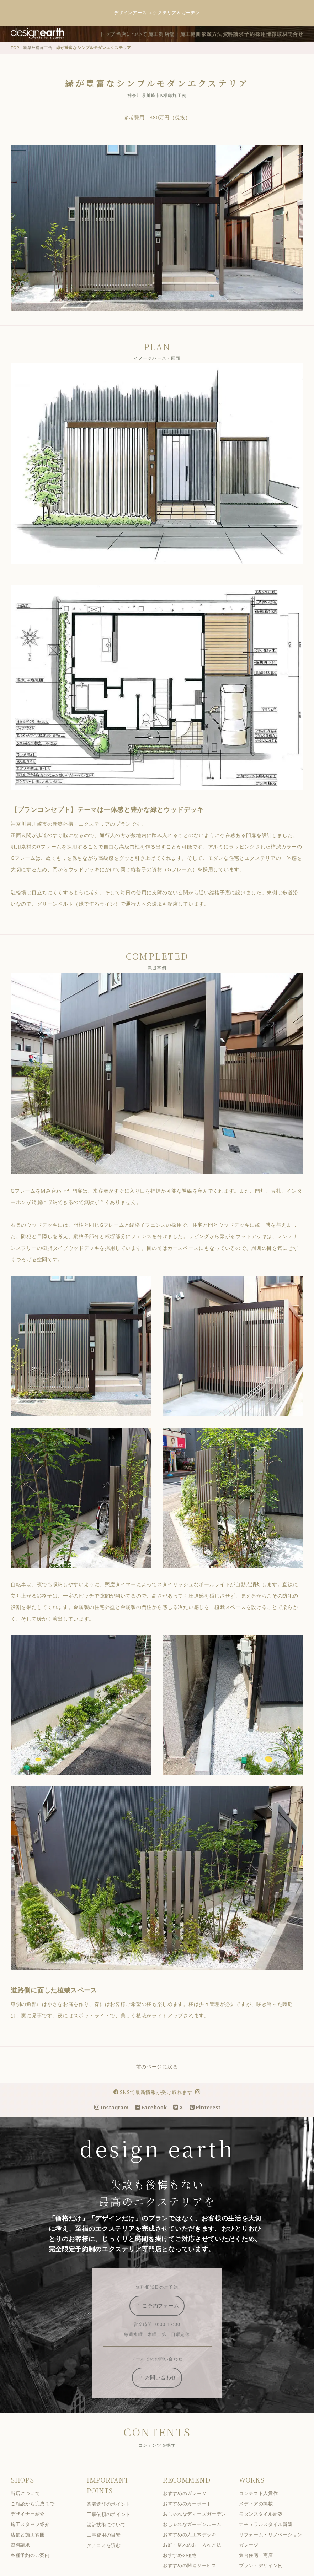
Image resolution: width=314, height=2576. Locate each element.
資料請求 (280, 32)
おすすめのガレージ (190, 2504)
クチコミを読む (109, 2556)
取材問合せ (293, 44)
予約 (301, 32)
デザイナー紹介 (33, 2525)
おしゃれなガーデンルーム (197, 2535)
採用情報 (264, 44)
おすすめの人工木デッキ (195, 2545)
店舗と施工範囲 (33, 2545)
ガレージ (254, 2555)
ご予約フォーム (162, 2316)
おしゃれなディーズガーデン (199, 2525)
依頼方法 (253, 32)
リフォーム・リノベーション (276, 2545)
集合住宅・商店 (261, 2566)
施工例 (188, 32)
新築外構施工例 (43, 58)
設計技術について (111, 2535)
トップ (131, 32)
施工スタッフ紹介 (35, 2535)
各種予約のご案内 (35, 2566)
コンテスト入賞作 (263, 2504)
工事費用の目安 (109, 2546)
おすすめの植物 (185, 2566)
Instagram (117, 2117)
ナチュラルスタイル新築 (271, 2535)
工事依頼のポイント (114, 2525)
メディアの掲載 (261, 2514)
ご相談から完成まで (38, 2514)
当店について (159, 32)
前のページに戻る (162, 2077)
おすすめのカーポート (192, 2514)
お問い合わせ (163, 2388)
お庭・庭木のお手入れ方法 (197, 2555)
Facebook (156, 2117)
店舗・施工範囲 (220, 32)
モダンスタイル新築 (266, 2525)
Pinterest (210, 2117)
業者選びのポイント (114, 2515)
